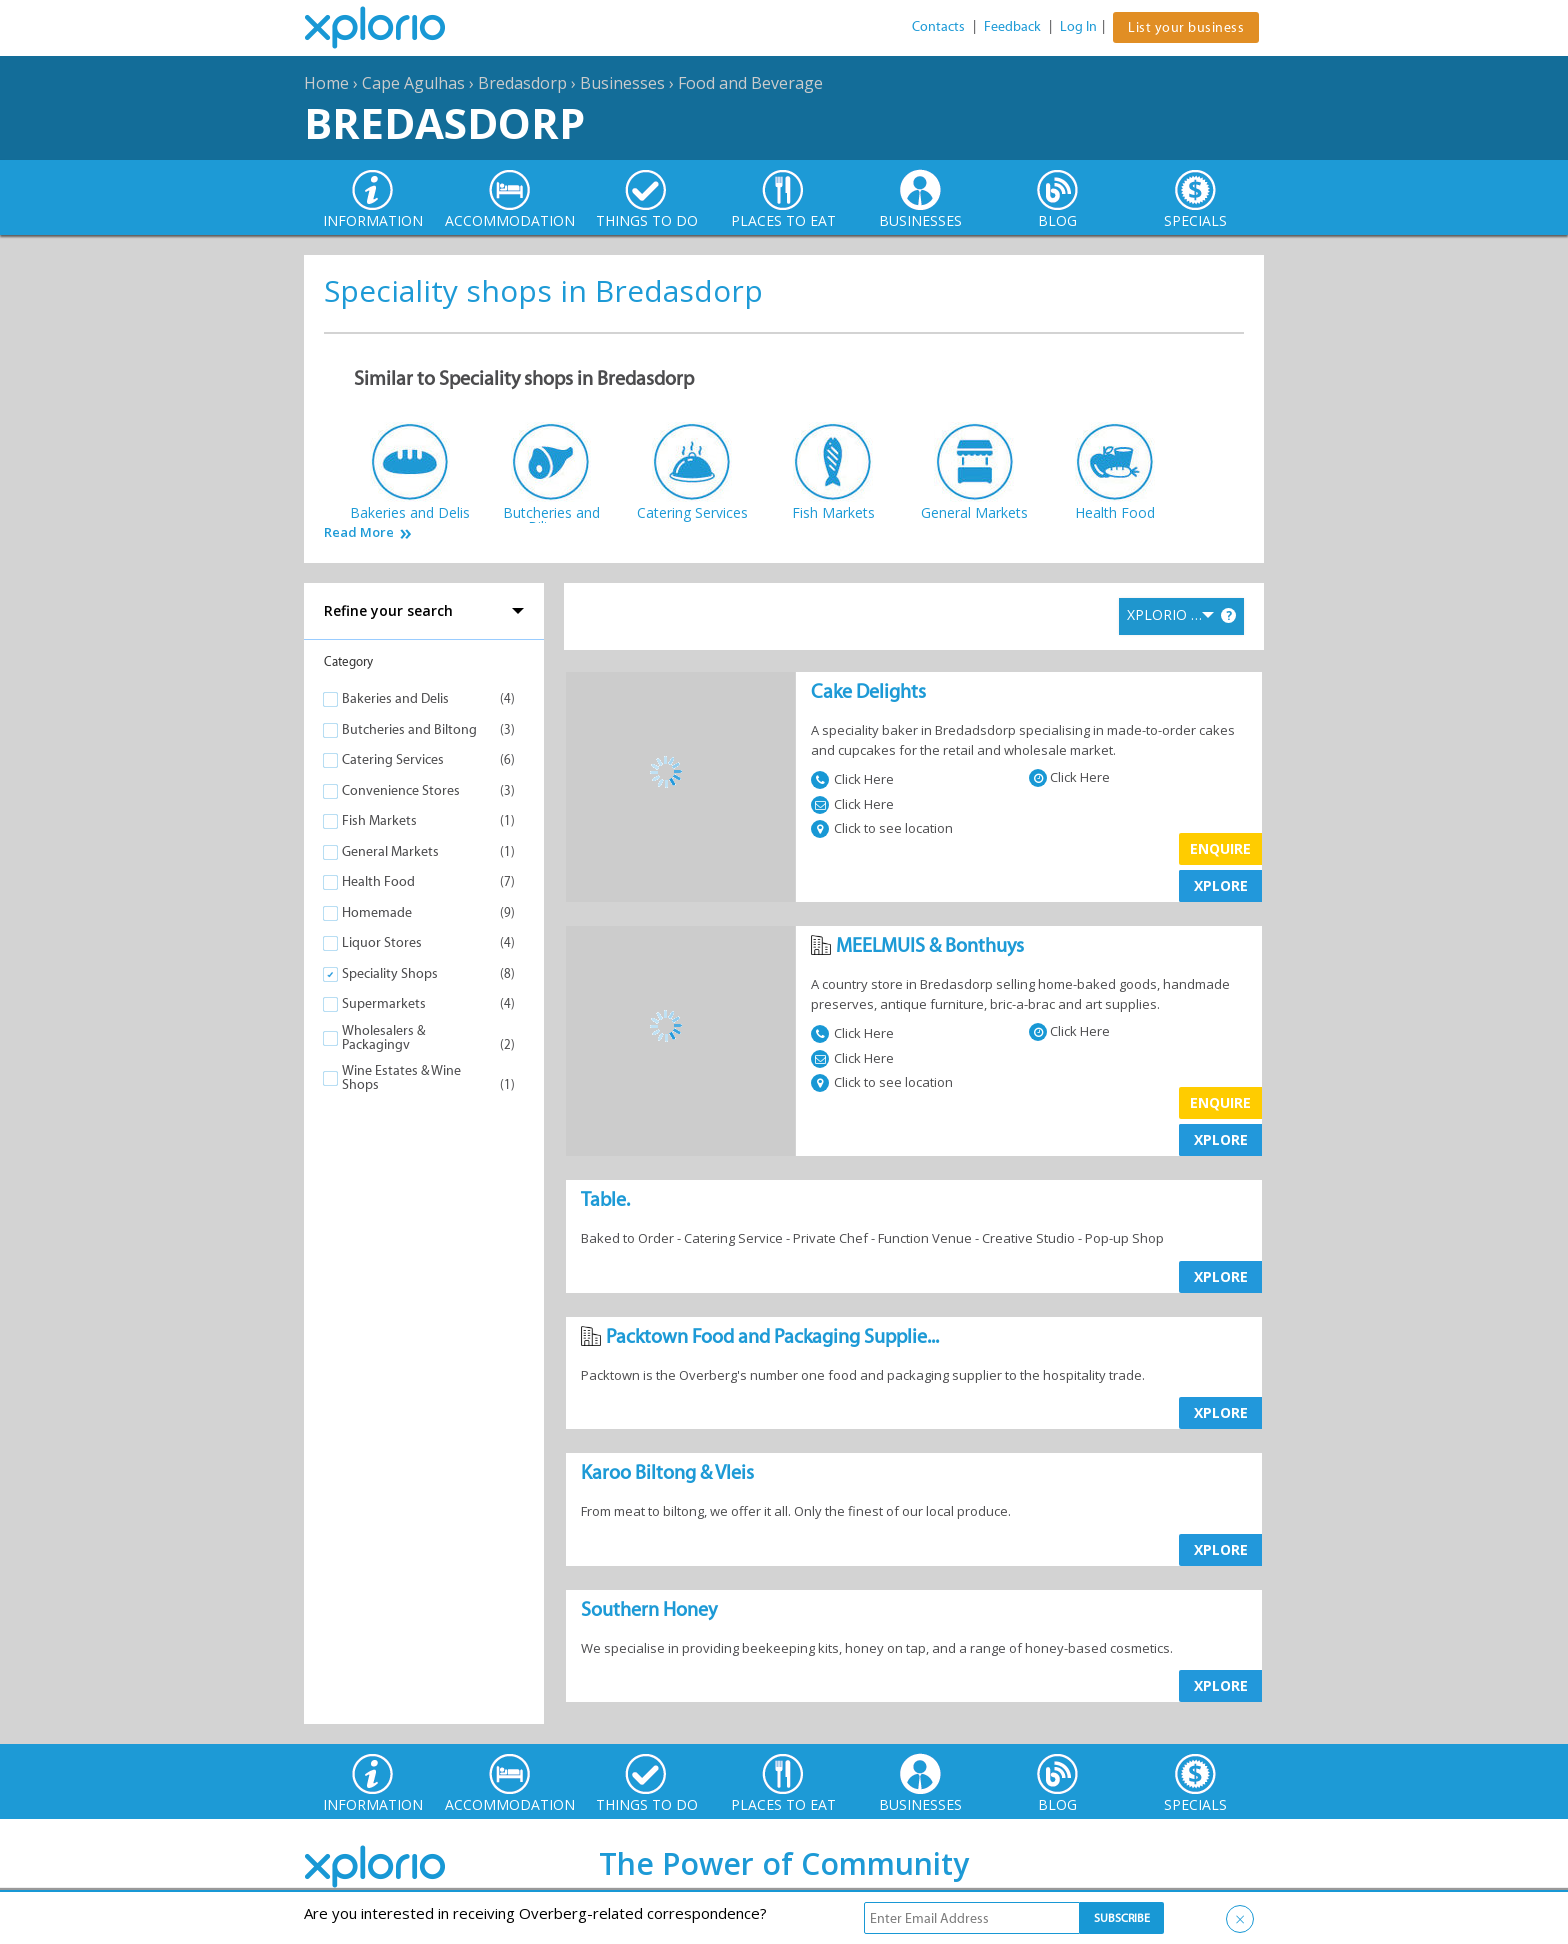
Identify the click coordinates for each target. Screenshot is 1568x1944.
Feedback (1012, 26)
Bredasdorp (522, 83)
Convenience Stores (401, 790)
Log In (1078, 26)
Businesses (622, 83)
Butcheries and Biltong (409, 729)
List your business (1186, 27)
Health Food (378, 881)
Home (326, 83)
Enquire (1220, 848)
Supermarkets (384, 1003)
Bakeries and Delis (395, 698)
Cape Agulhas (413, 83)
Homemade (377, 912)
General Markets (390, 851)
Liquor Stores (382, 942)
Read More (359, 532)
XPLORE (1221, 885)
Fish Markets (379, 820)
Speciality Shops (390, 973)
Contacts (938, 26)
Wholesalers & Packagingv (383, 1037)
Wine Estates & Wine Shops (401, 1077)
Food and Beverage (750, 83)
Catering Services (393, 759)
